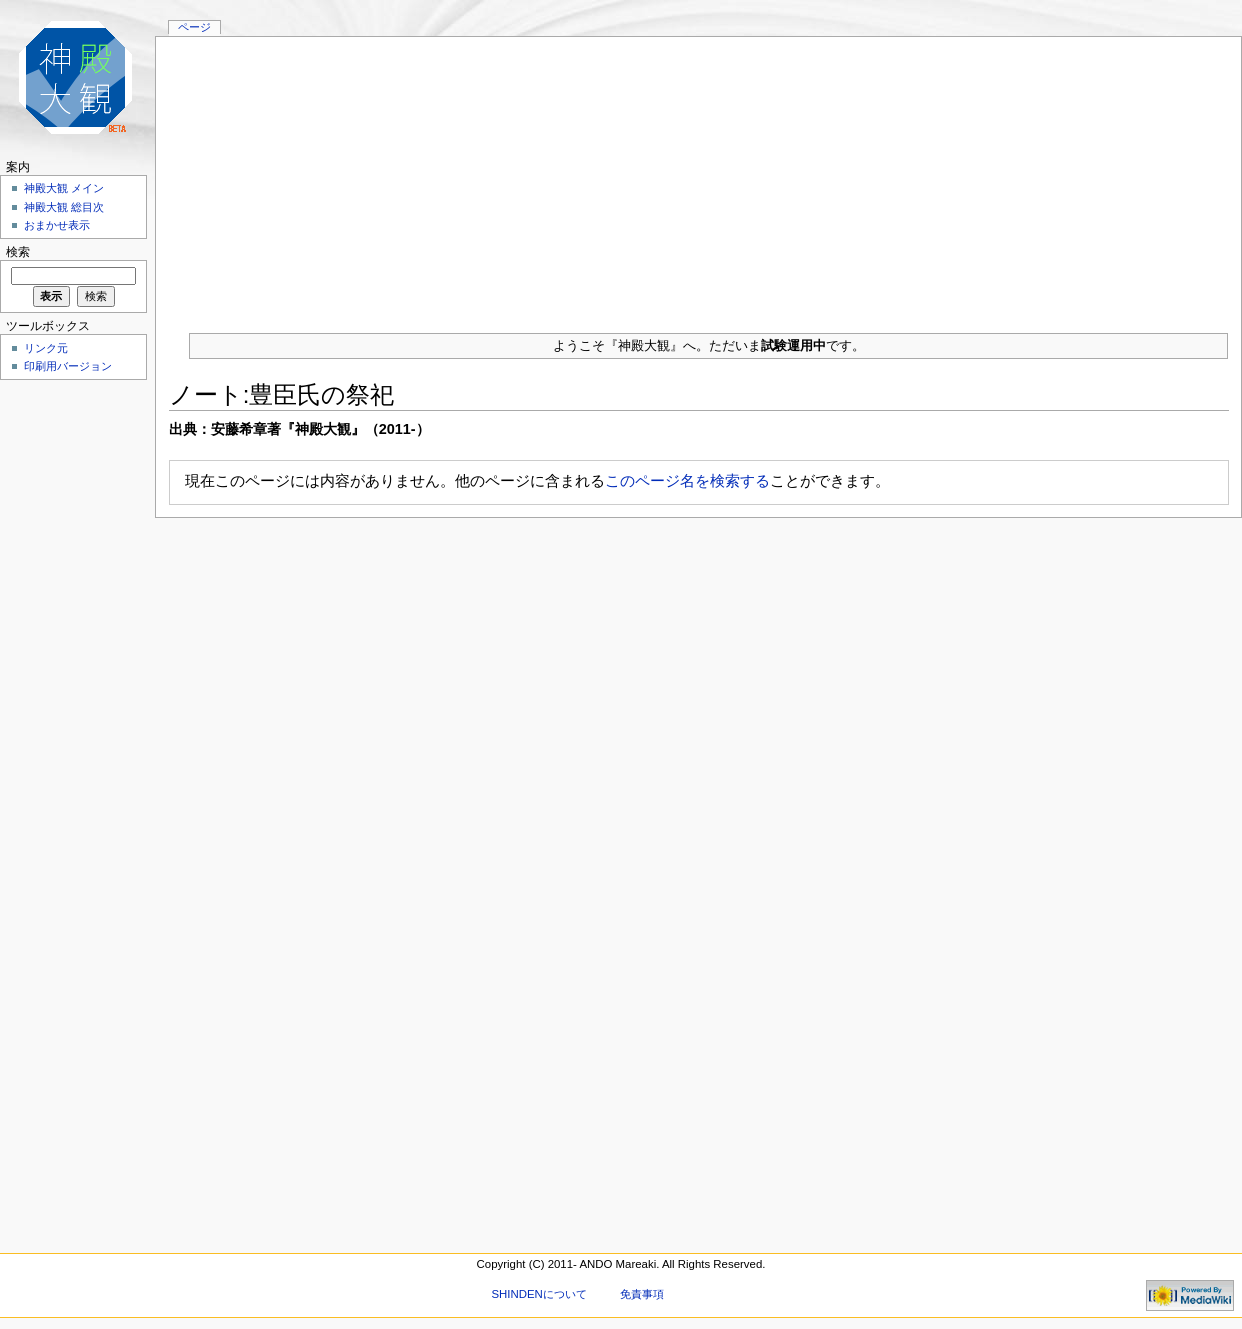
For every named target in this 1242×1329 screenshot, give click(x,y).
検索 (18, 252)
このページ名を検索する (687, 480)
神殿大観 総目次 (64, 207)
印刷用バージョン (68, 366)
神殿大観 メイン (64, 188)
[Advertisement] (698, 177)
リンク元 (46, 348)
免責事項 (642, 1294)
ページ (194, 27)
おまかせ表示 (57, 225)
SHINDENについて (538, 1294)
